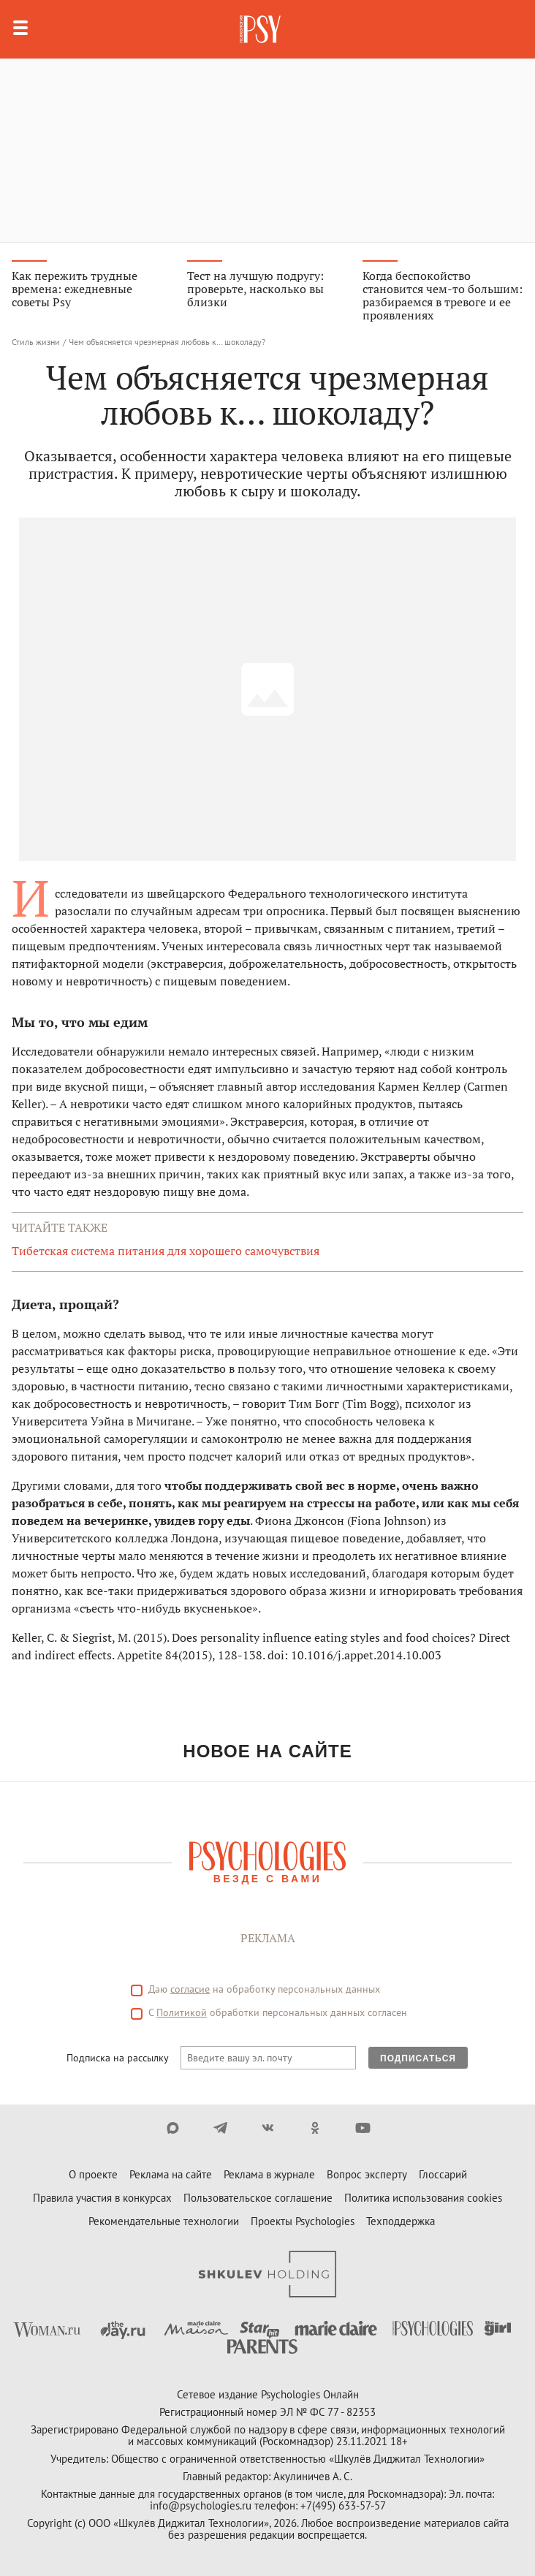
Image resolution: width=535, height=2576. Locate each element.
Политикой (181, 2012)
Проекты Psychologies (302, 2221)
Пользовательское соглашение (258, 2198)
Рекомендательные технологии (163, 2221)
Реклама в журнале (269, 2174)
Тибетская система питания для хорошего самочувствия (165, 1251)
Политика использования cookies (423, 2198)
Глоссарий (443, 2174)
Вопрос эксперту (367, 2174)
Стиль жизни (36, 341)
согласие (190, 1989)
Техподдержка (400, 2221)
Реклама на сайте (170, 2174)
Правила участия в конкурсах (102, 2198)
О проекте (93, 2174)
